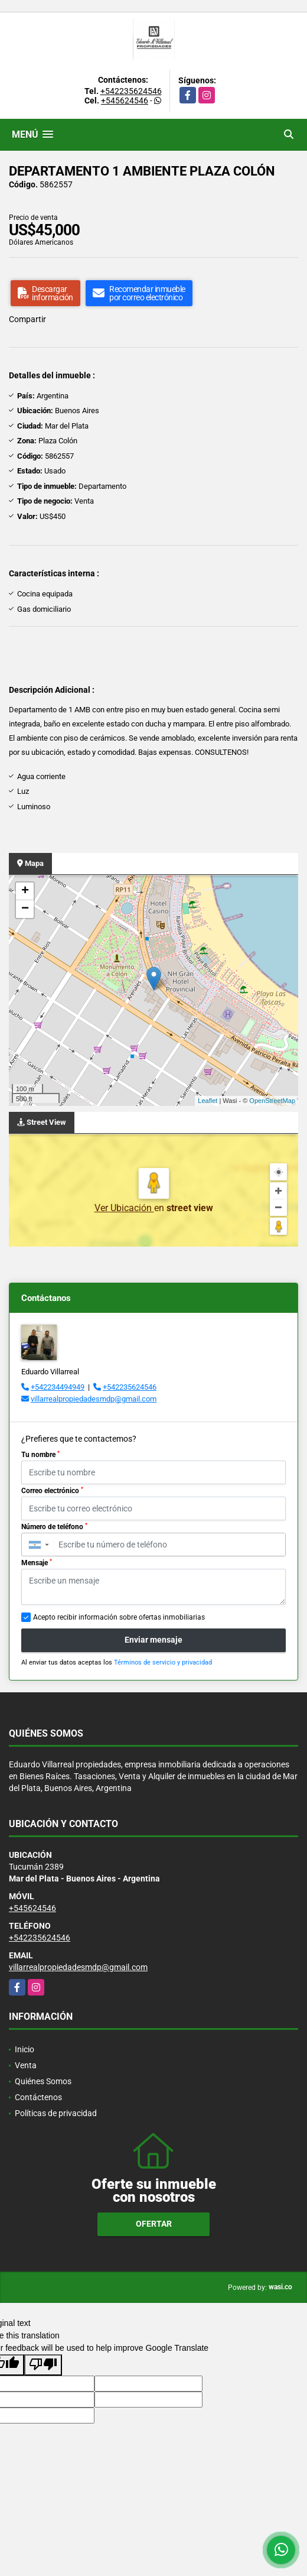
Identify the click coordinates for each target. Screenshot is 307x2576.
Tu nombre (40, 1454)
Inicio (24, 2049)
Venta (26, 2065)
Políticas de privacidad (56, 2113)
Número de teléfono (54, 1527)
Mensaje (36, 1563)
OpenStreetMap (272, 1100)
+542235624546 (131, 91)
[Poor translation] (43, 2365)
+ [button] (25, 891)
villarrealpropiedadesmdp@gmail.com (93, 1398)
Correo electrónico (52, 1490)
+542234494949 (57, 1387)
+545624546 (124, 100)
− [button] (25, 909)
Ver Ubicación (124, 1208)
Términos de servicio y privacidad (163, 1662)
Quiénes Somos (43, 2081)
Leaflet (207, 1100)
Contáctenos (38, 2097)
